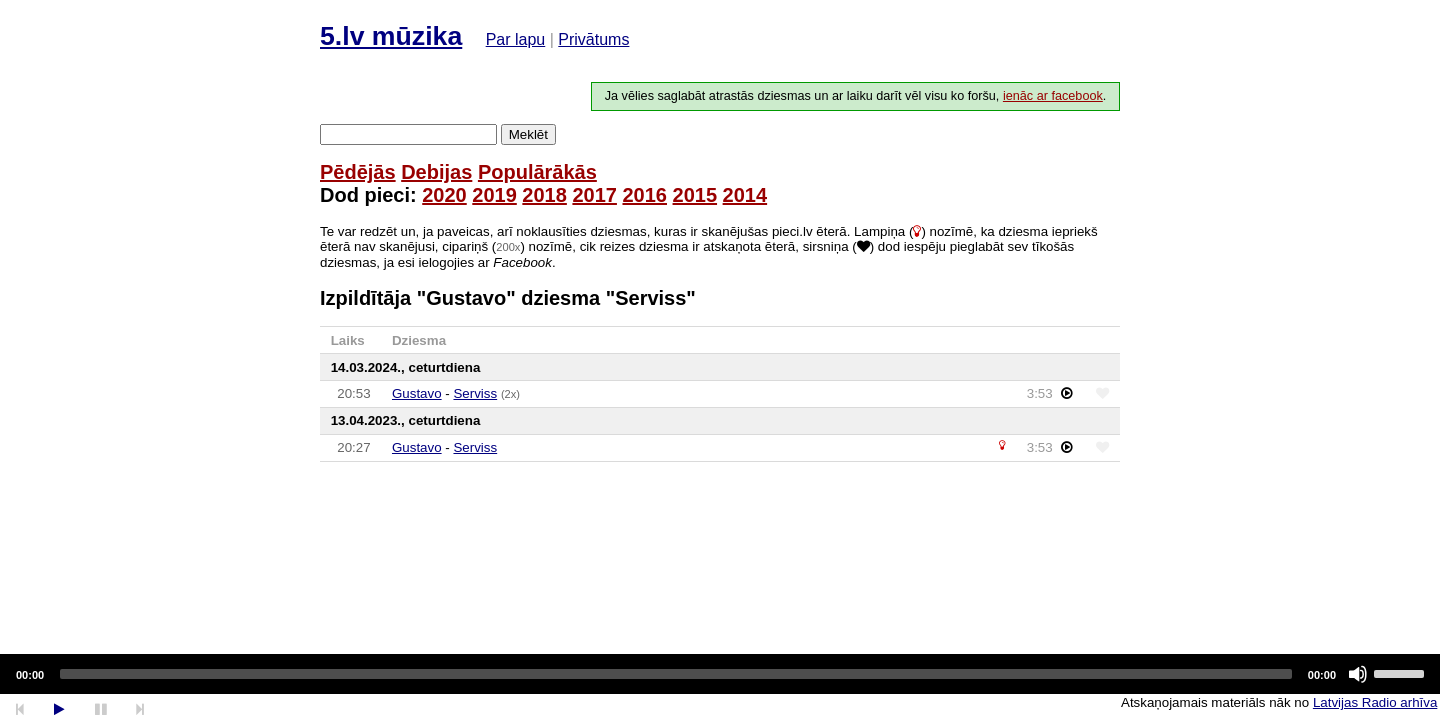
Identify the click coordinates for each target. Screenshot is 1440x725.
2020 (444, 195)
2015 (695, 195)
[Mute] (1358, 674)
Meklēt (528, 134)
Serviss (475, 393)
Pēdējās (358, 172)
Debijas (436, 172)
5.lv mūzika (391, 36)
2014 (745, 195)
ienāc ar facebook (1053, 96)
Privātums (593, 39)
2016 (644, 195)
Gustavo (417, 393)
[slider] (676, 674)
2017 (594, 195)
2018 (544, 195)
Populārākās (537, 172)
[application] (720, 674)
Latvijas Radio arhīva (1375, 702)
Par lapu (516, 39)
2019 (494, 195)
